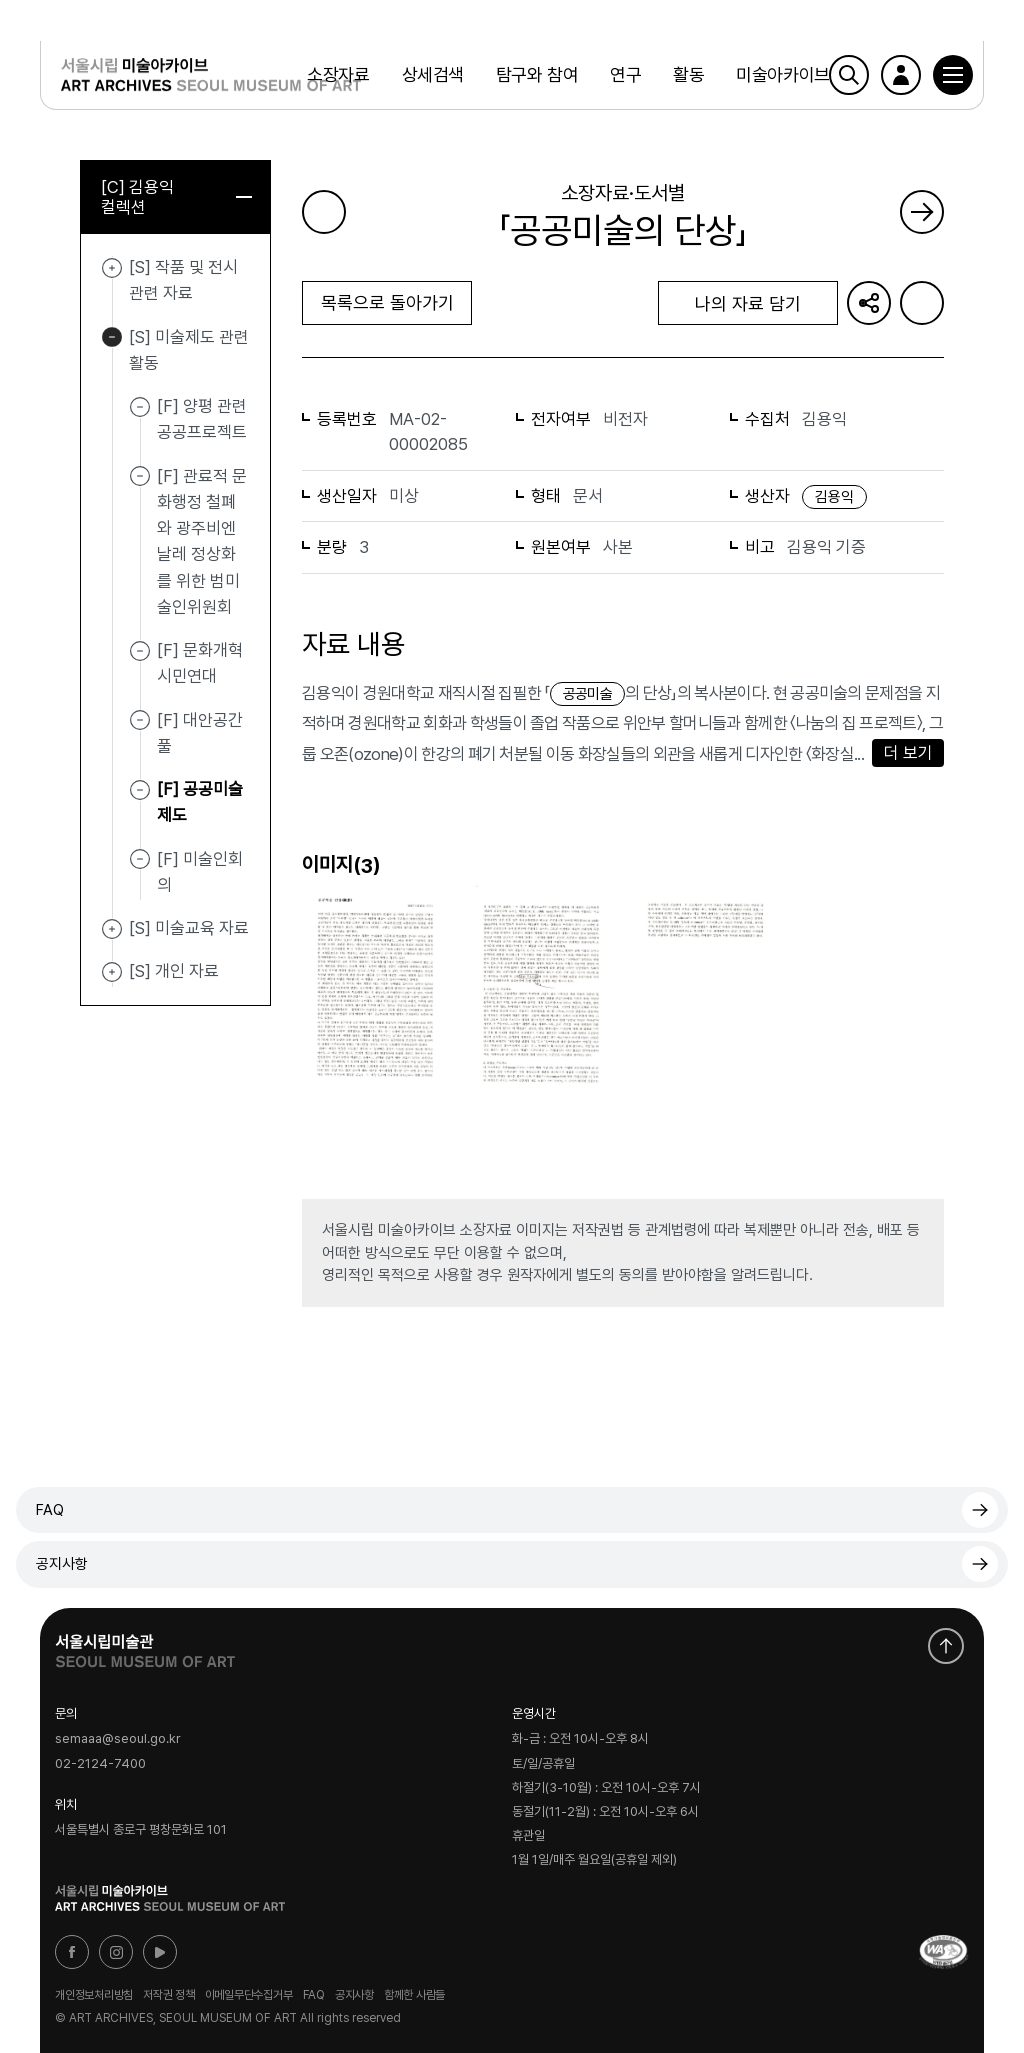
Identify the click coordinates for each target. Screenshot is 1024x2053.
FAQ (50, 1510)
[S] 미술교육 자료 (112, 929)
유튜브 (160, 1952)
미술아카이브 (782, 74)
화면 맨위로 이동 (946, 1646)
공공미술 (587, 694)
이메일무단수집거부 (249, 1995)
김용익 (834, 497)
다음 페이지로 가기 (922, 212)
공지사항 (62, 1564)
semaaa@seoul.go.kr (118, 1739)
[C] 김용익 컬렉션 (176, 197)
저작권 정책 (169, 1995)
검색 (849, 75)
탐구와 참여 (537, 74)
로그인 (901, 75)
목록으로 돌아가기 (387, 302)
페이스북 (72, 1952)
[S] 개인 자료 (112, 972)
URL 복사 (869, 303)
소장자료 (338, 74)
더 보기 (908, 753)
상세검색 (433, 74)
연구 (625, 74)
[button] (953, 75)
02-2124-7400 (100, 1763)
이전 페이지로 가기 (324, 212)
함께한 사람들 (414, 1995)
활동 (688, 74)
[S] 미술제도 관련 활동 (112, 338)
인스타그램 (116, 1952)
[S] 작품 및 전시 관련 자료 (112, 268)
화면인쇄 (922, 303)
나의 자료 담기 (748, 303)
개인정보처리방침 (94, 1995)
